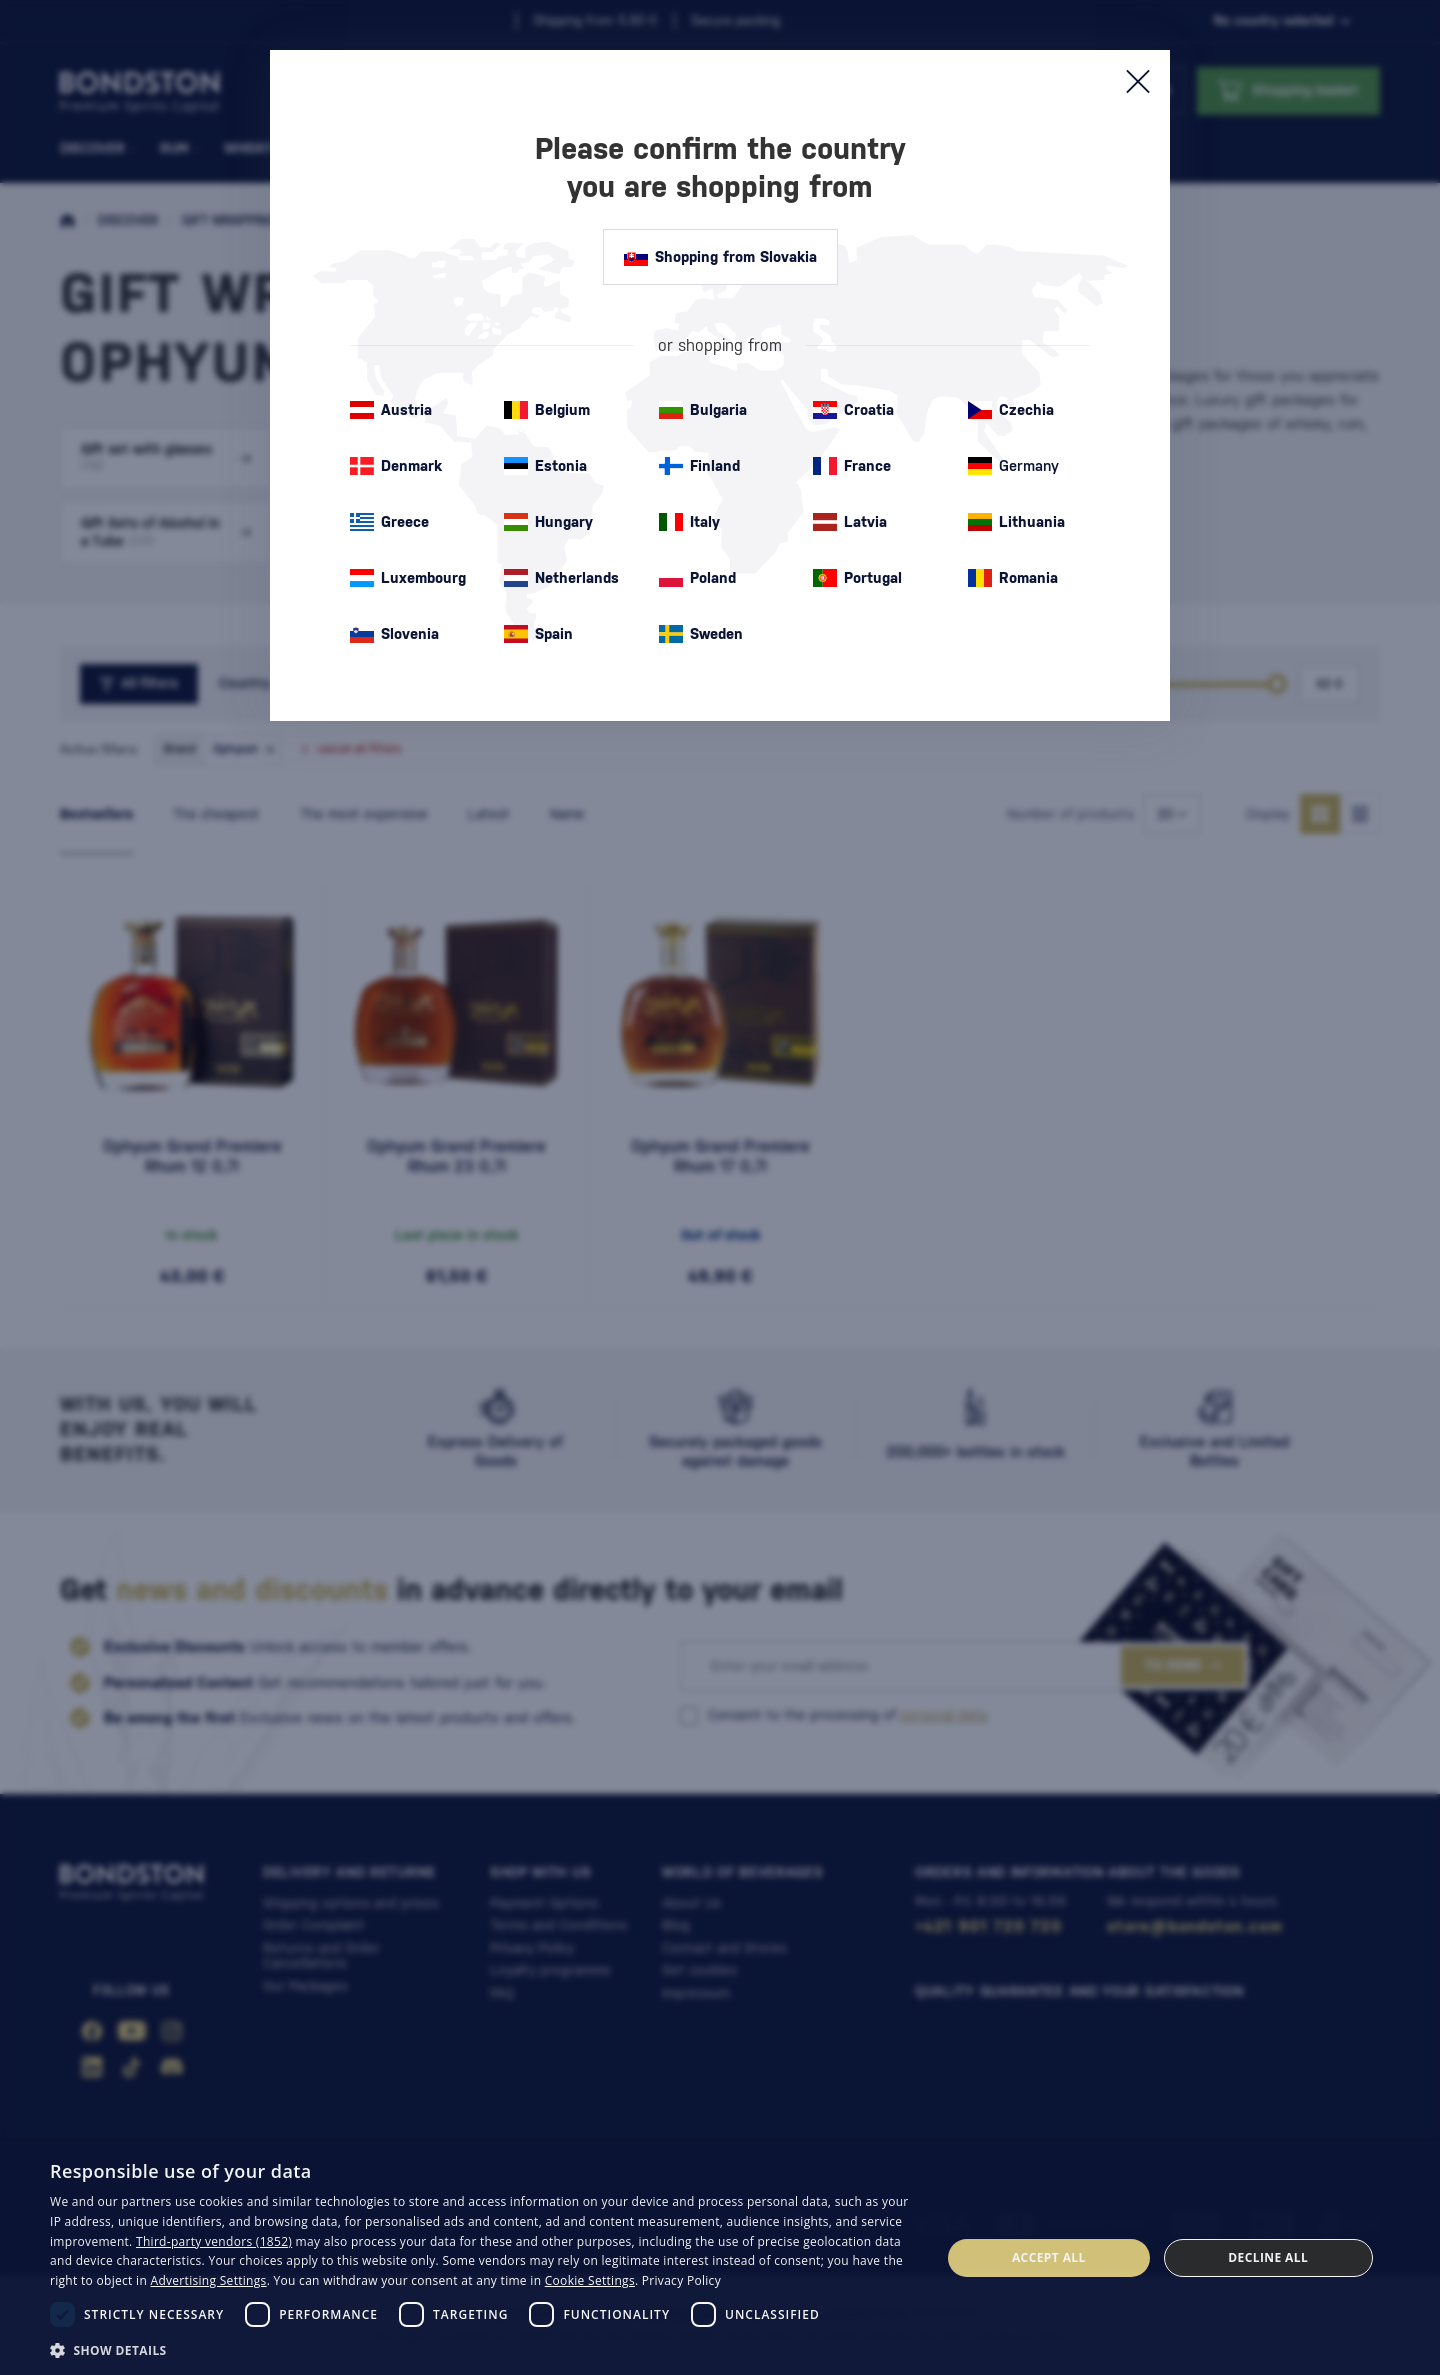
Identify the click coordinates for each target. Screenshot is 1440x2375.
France (852, 466)
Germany (1013, 466)
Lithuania (1016, 522)
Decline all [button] (1268, 2257)
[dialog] (720, 2258)
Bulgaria (703, 410)
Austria (391, 410)
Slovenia (394, 634)
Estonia (545, 466)
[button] (482, 2349)
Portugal (857, 578)
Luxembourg (408, 578)
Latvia (850, 522)
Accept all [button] (1049, 2257)
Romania (1013, 578)
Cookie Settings (590, 2280)
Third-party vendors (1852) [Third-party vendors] (214, 2241)
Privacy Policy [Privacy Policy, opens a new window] (681, 2280)
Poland (697, 578)
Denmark (396, 466)
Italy (689, 522)
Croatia (853, 410)
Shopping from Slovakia (720, 257)
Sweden (701, 634)
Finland (699, 466)
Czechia (1011, 410)
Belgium (547, 410)
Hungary (548, 522)
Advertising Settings (209, 2280)
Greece (389, 522)
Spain (538, 634)
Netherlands (561, 578)
